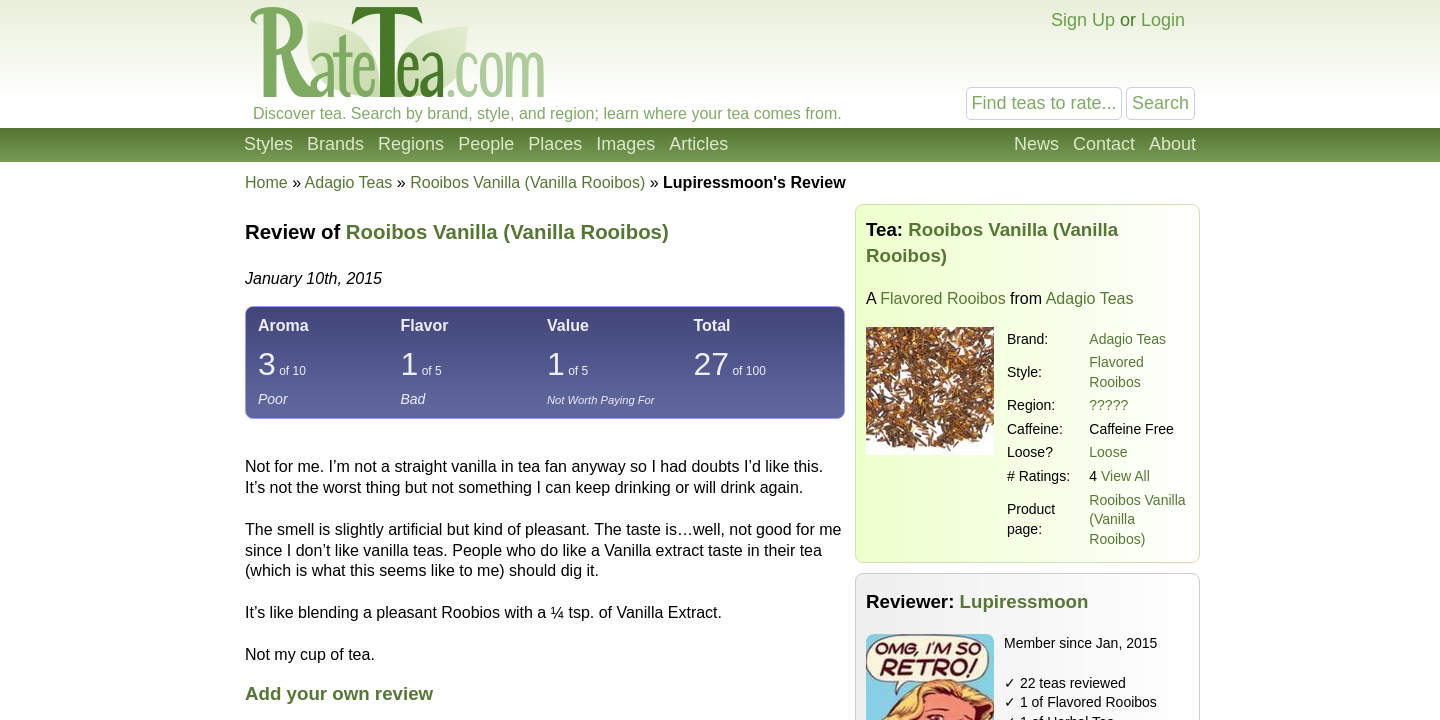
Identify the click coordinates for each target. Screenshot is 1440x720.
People (486, 144)
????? (1108, 405)
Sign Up (1083, 20)
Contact (1104, 144)
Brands (335, 144)
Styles (268, 144)
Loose (1108, 452)
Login (1163, 20)
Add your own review (339, 693)
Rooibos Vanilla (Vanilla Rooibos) (507, 232)
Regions (411, 144)
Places (555, 144)
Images (625, 144)
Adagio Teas (1127, 339)
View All (1125, 476)
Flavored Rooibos (942, 298)
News (1036, 144)
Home (266, 182)
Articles (698, 144)
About (1172, 144)
